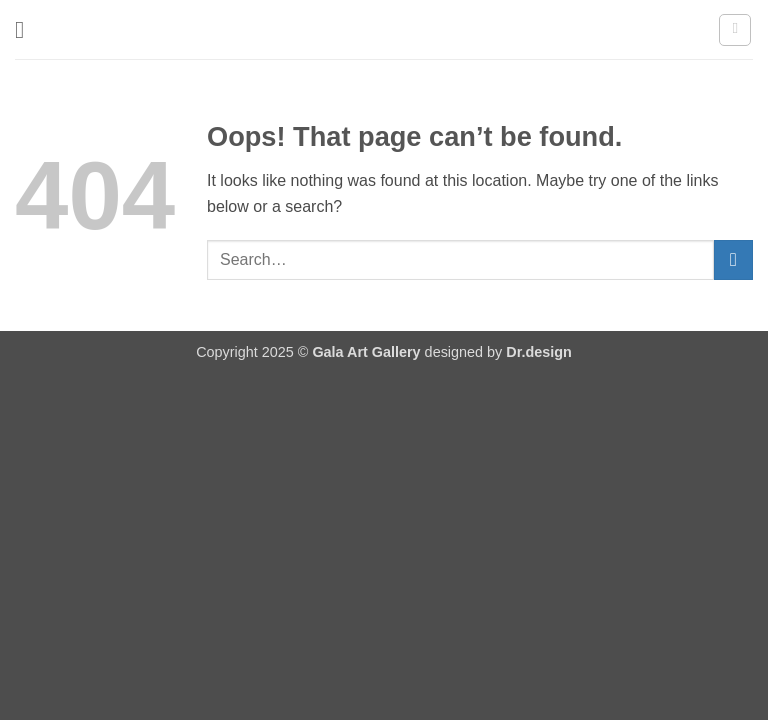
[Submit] (733, 259)
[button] (27, 29)
